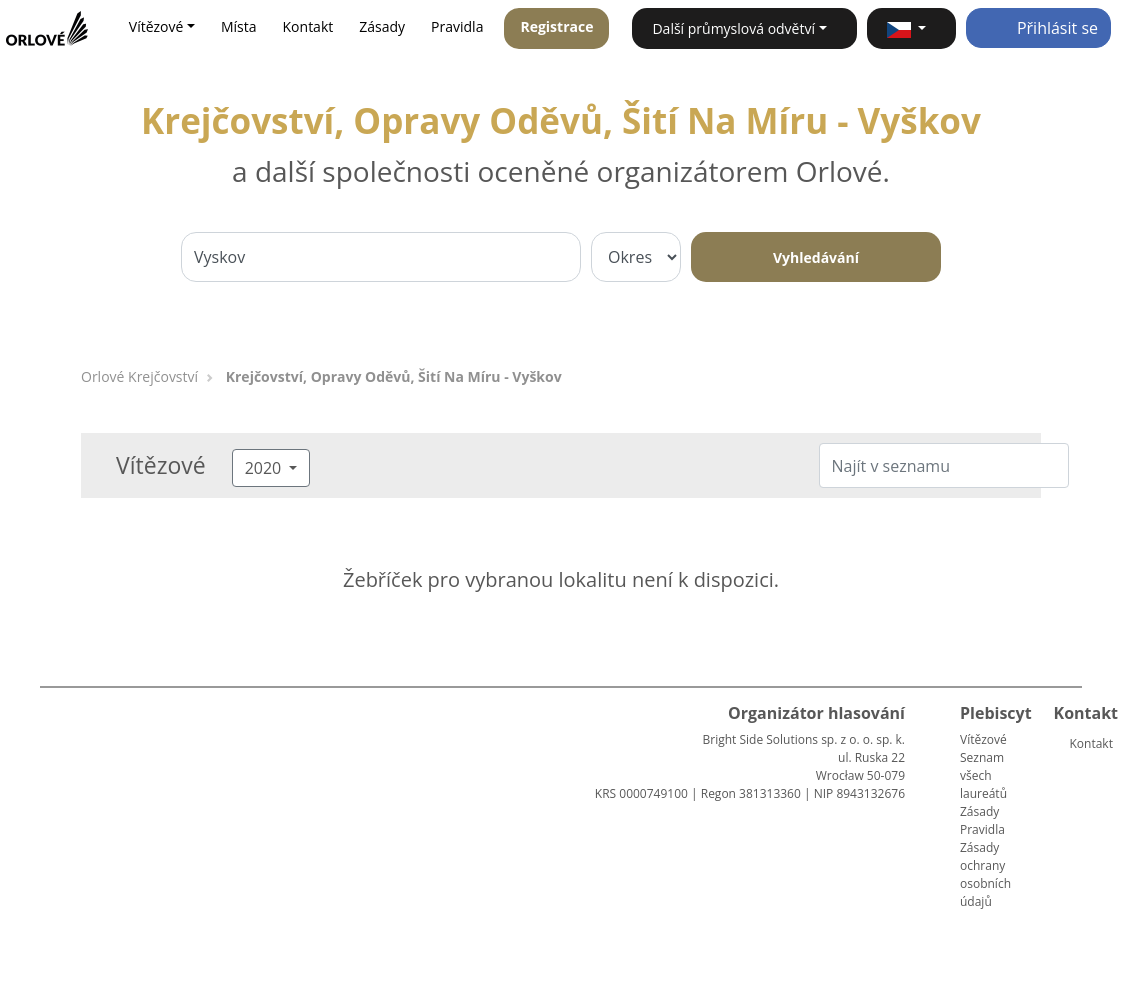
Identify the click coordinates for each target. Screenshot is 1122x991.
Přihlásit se (1038, 28)
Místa (239, 26)
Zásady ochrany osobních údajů (985, 874)
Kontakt (308, 26)
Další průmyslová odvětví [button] (733, 28)
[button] (911, 28)
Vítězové (983, 739)
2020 (265, 468)
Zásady (382, 26)
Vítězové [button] (156, 26)
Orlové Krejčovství (139, 376)
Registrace (556, 26)
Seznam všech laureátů (983, 775)
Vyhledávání (816, 257)
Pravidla (457, 26)
